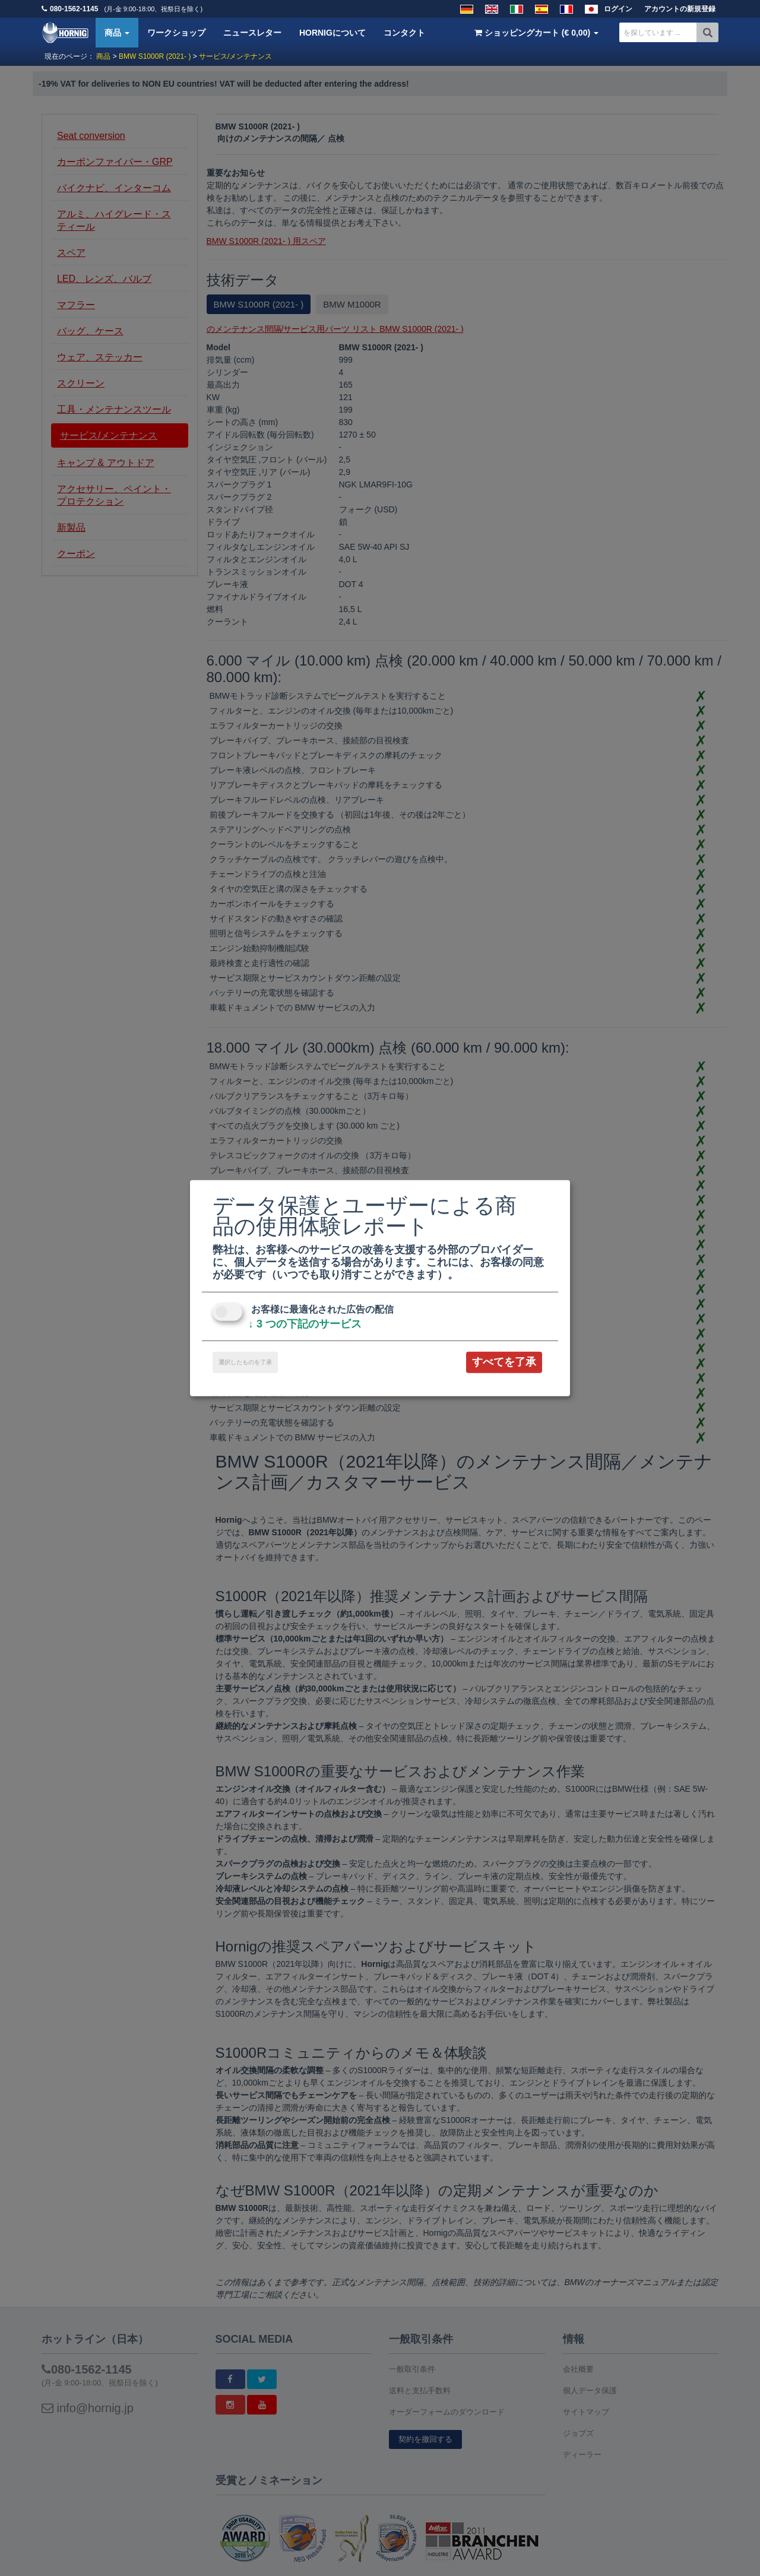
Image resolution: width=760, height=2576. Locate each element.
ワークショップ (176, 32)
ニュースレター (252, 32)
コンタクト (404, 32)
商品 (116, 32)
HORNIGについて (332, 32)
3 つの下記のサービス (305, 1324)
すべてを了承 (504, 1362)
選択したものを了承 (245, 1362)
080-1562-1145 (74, 9)
